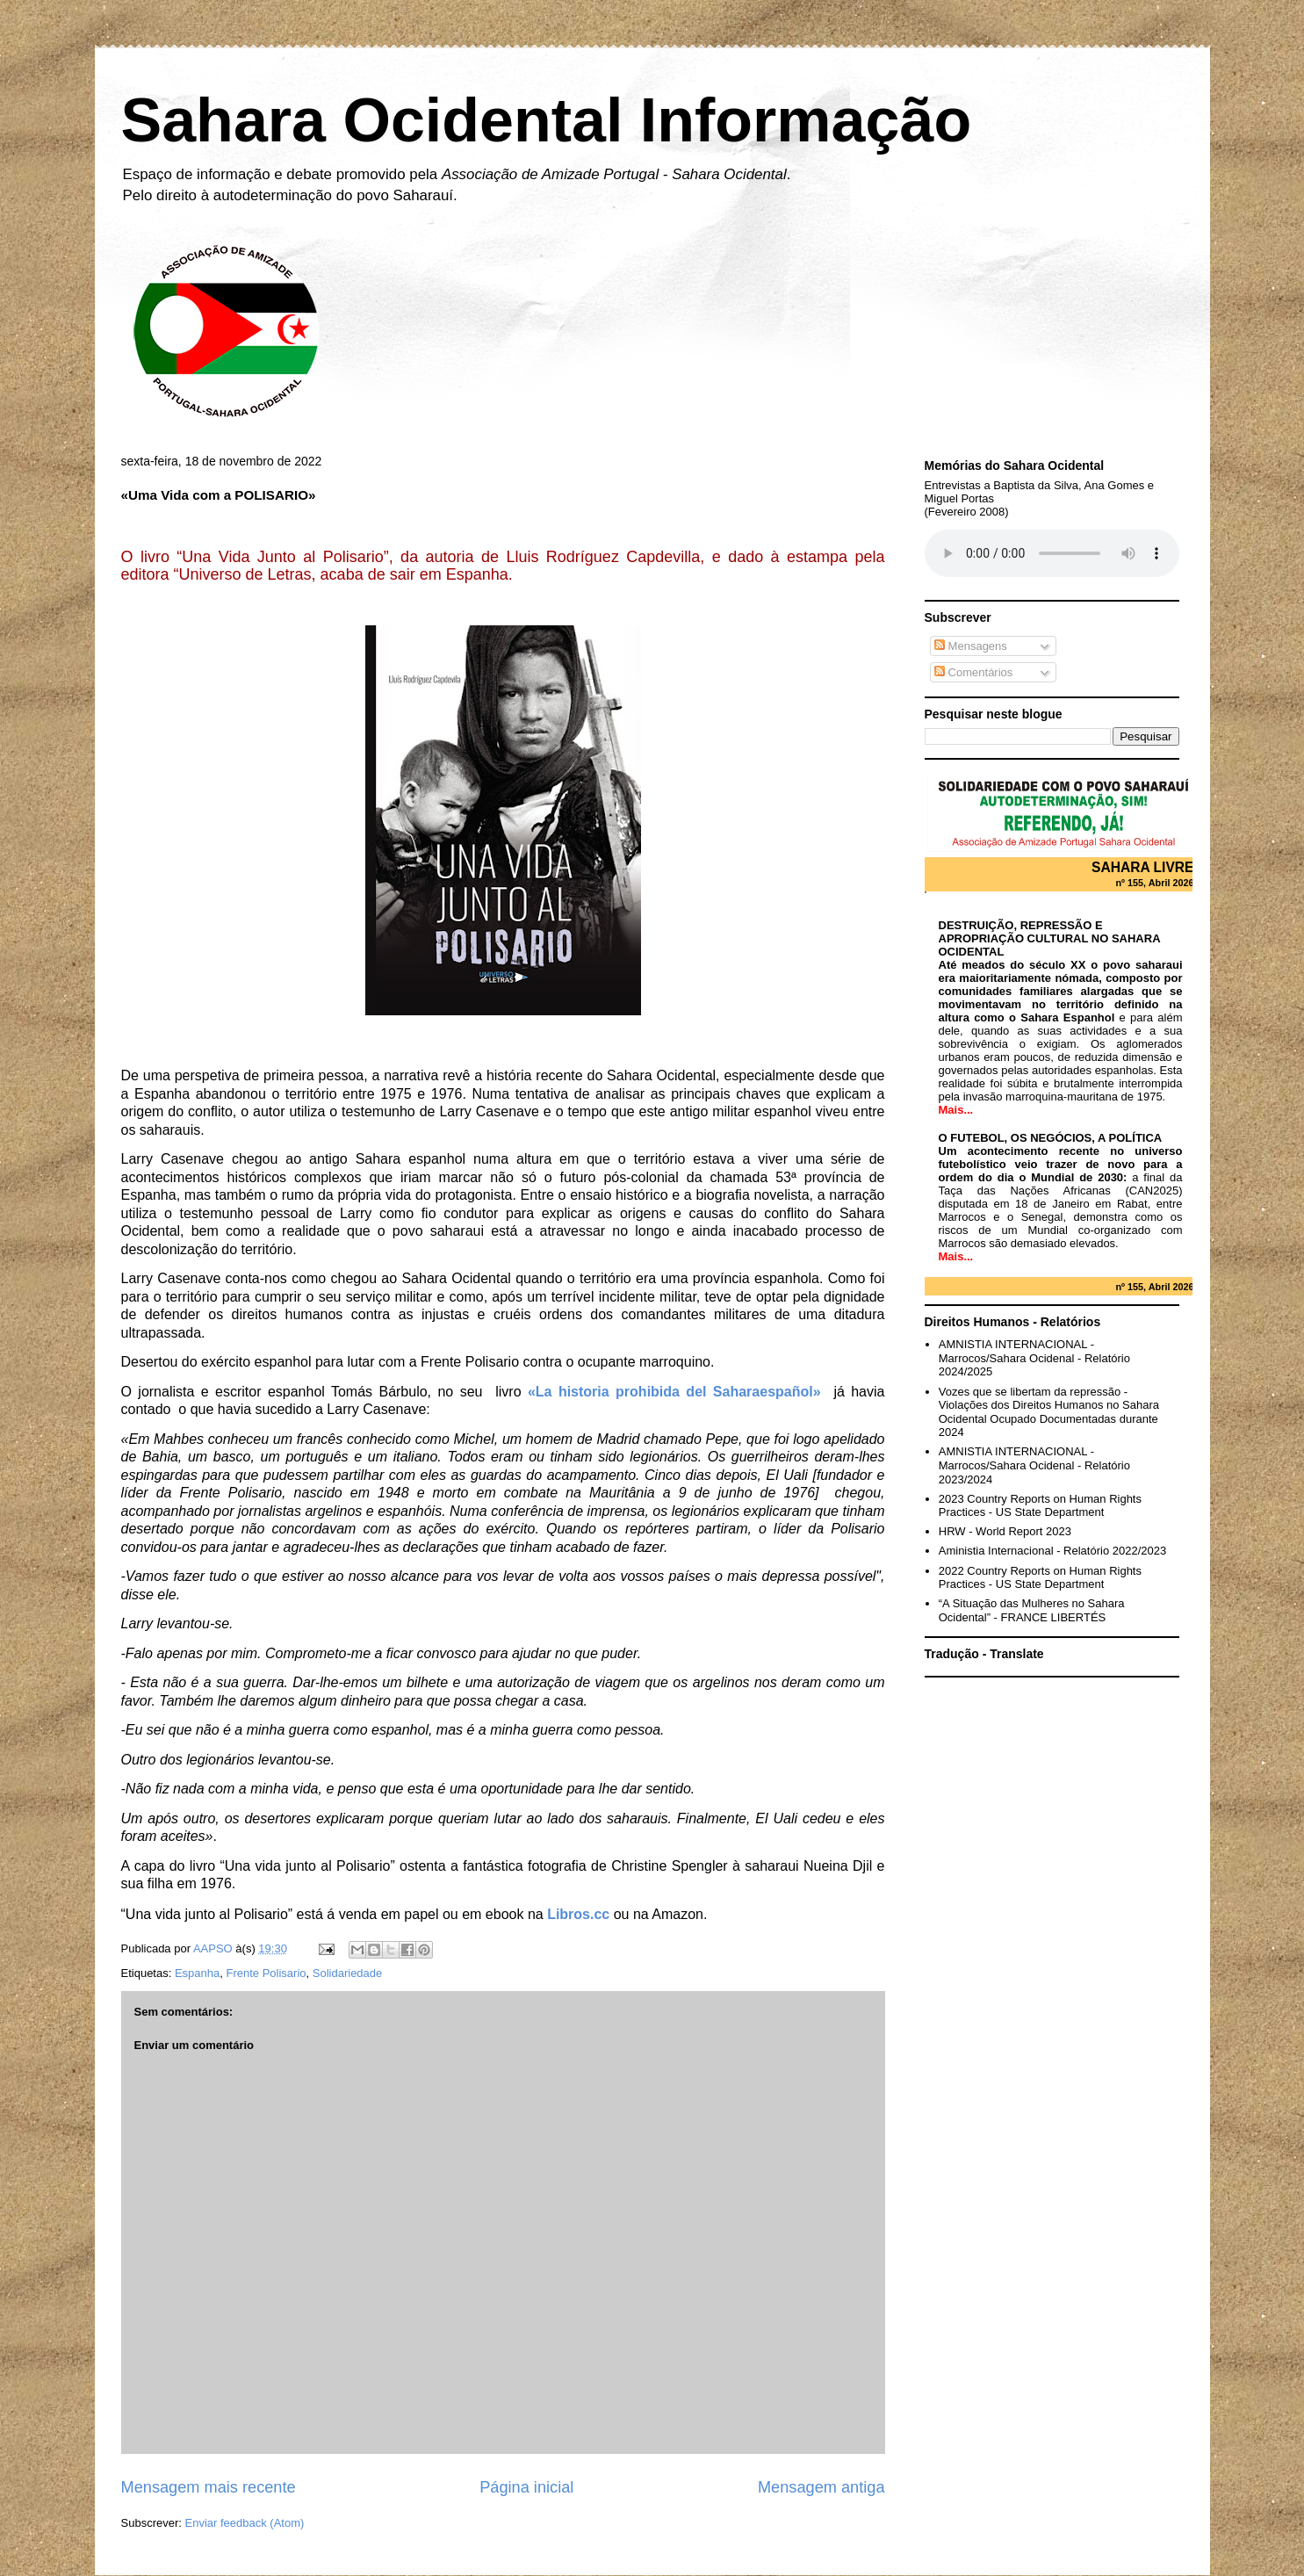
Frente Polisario (266, 1973)
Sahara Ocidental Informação (546, 120)
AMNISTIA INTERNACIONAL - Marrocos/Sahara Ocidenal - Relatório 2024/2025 (1034, 1358)
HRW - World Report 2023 (1005, 1531)
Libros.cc (578, 1914)
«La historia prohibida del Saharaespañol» (674, 1391)
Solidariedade (348, 1973)
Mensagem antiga (821, 2487)
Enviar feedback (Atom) (244, 2522)
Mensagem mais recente (208, 2487)
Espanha (197, 1973)
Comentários (973, 672)
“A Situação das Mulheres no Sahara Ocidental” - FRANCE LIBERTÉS (1032, 1610)
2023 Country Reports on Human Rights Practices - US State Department (1040, 1505)
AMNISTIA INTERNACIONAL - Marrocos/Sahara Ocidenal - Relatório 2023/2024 (1034, 1465)
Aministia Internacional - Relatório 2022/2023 (1052, 1550)
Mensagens (970, 646)
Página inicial (526, 2487)
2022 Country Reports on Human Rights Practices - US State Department (1040, 1577)
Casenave (192, 1158)
